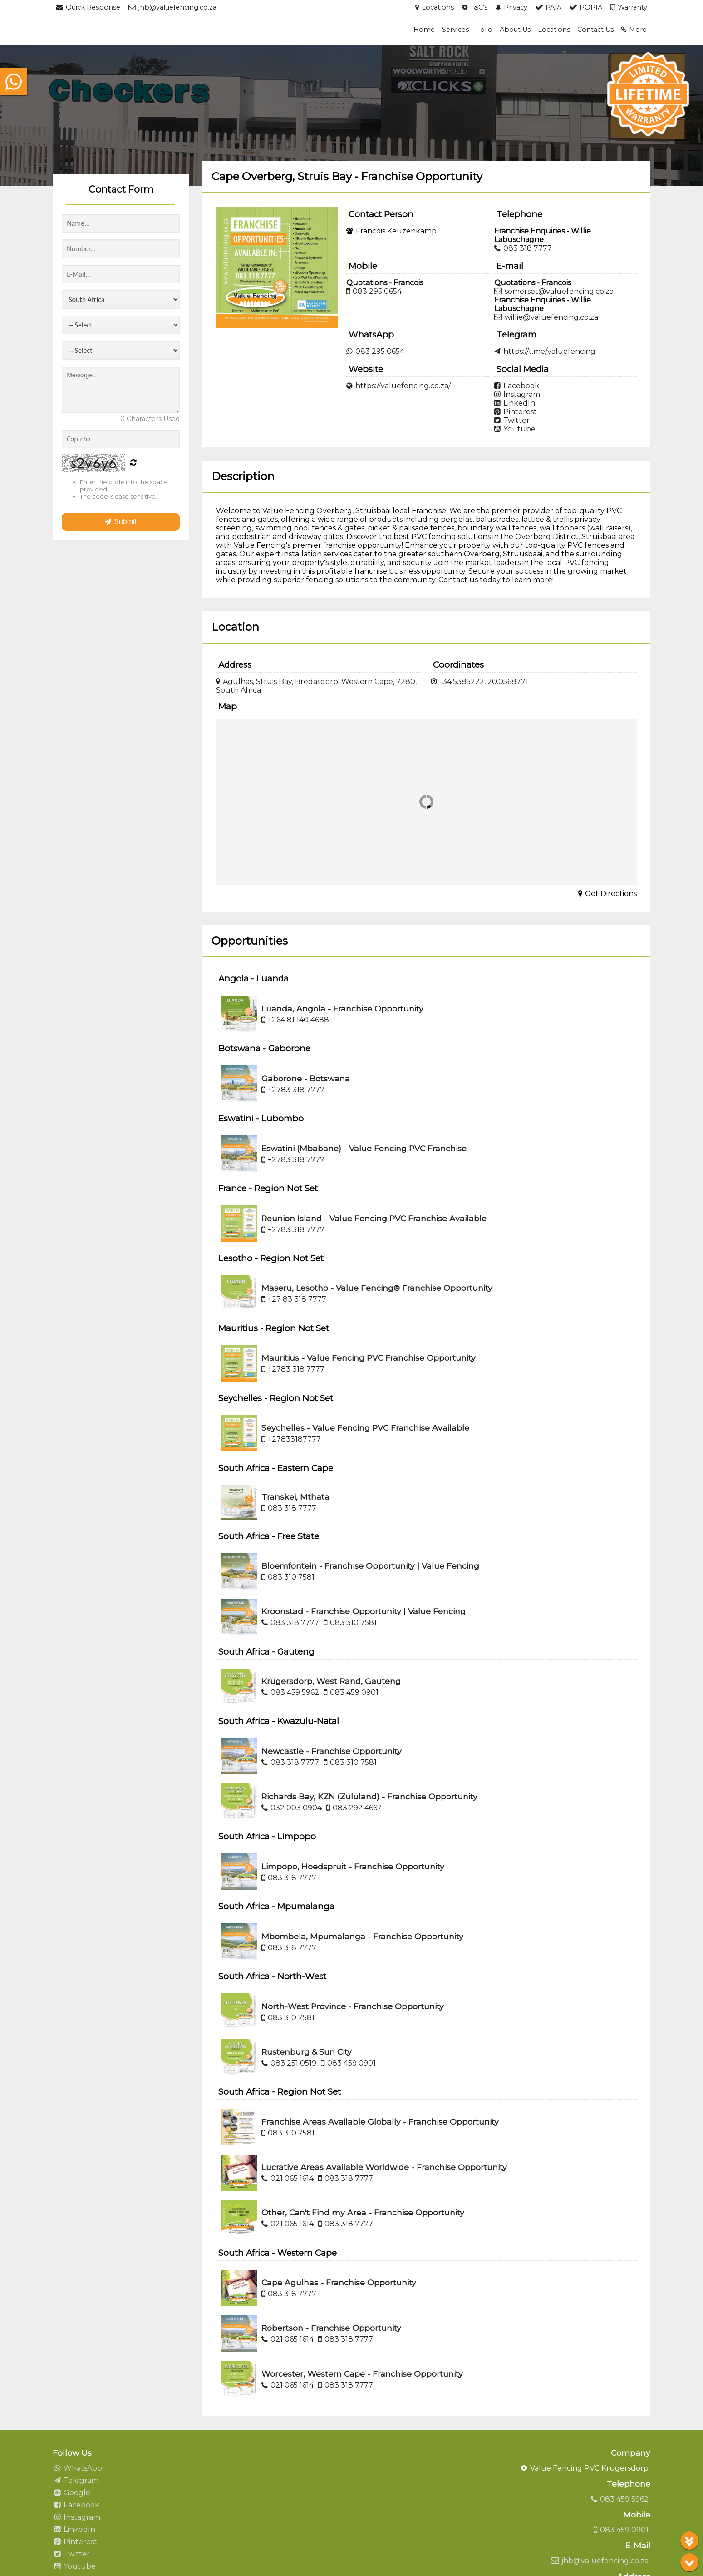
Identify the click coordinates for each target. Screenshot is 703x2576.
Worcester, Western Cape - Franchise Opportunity (362, 2373)
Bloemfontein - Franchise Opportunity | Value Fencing (370, 1565)
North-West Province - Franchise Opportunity (352, 2006)
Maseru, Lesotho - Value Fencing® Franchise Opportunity (376, 1288)
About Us (515, 29)
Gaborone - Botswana (305, 1078)
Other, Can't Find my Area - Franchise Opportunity (362, 2212)
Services (455, 29)
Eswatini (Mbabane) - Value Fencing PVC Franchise (364, 1148)
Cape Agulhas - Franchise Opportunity (338, 2282)
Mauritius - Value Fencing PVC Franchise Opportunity (368, 1357)
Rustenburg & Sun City (306, 2051)
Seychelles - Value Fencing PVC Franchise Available (365, 1427)
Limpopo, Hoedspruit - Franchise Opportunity (352, 1866)
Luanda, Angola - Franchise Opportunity (342, 1008)
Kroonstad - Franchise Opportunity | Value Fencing (363, 1611)
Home (424, 29)
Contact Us (595, 29)
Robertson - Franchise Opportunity (331, 2328)
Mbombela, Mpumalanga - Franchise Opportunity (362, 1936)
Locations (554, 29)
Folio (484, 29)
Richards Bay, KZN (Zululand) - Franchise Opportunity (369, 1796)
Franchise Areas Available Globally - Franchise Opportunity (380, 2121)
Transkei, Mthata (295, 1496)
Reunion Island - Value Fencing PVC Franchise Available (374, 1218)
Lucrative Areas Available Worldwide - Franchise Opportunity (384, 2167)
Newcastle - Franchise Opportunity (331, 1751)
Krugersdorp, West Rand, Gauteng (331, 1681)
